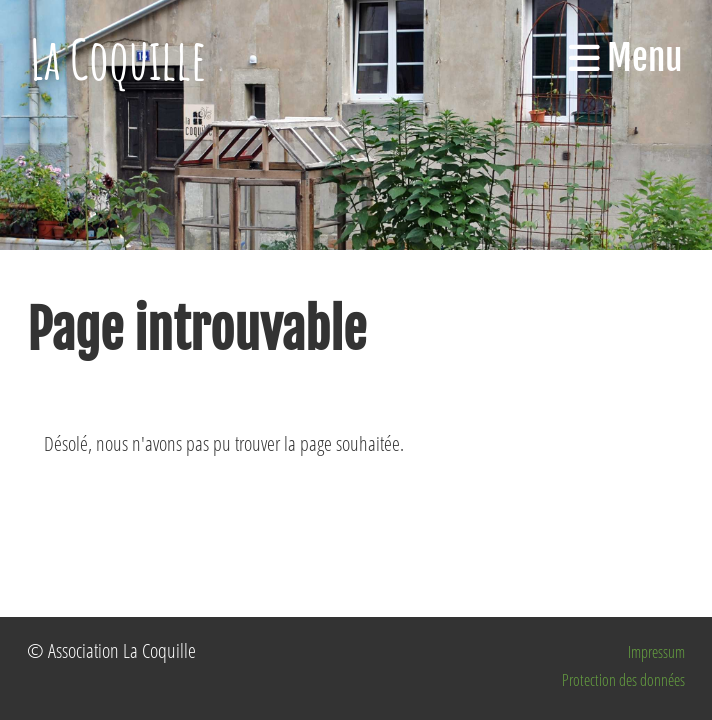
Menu (625, 58)
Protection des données (623, 680)
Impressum (656, 652)
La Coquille (118, 58)
